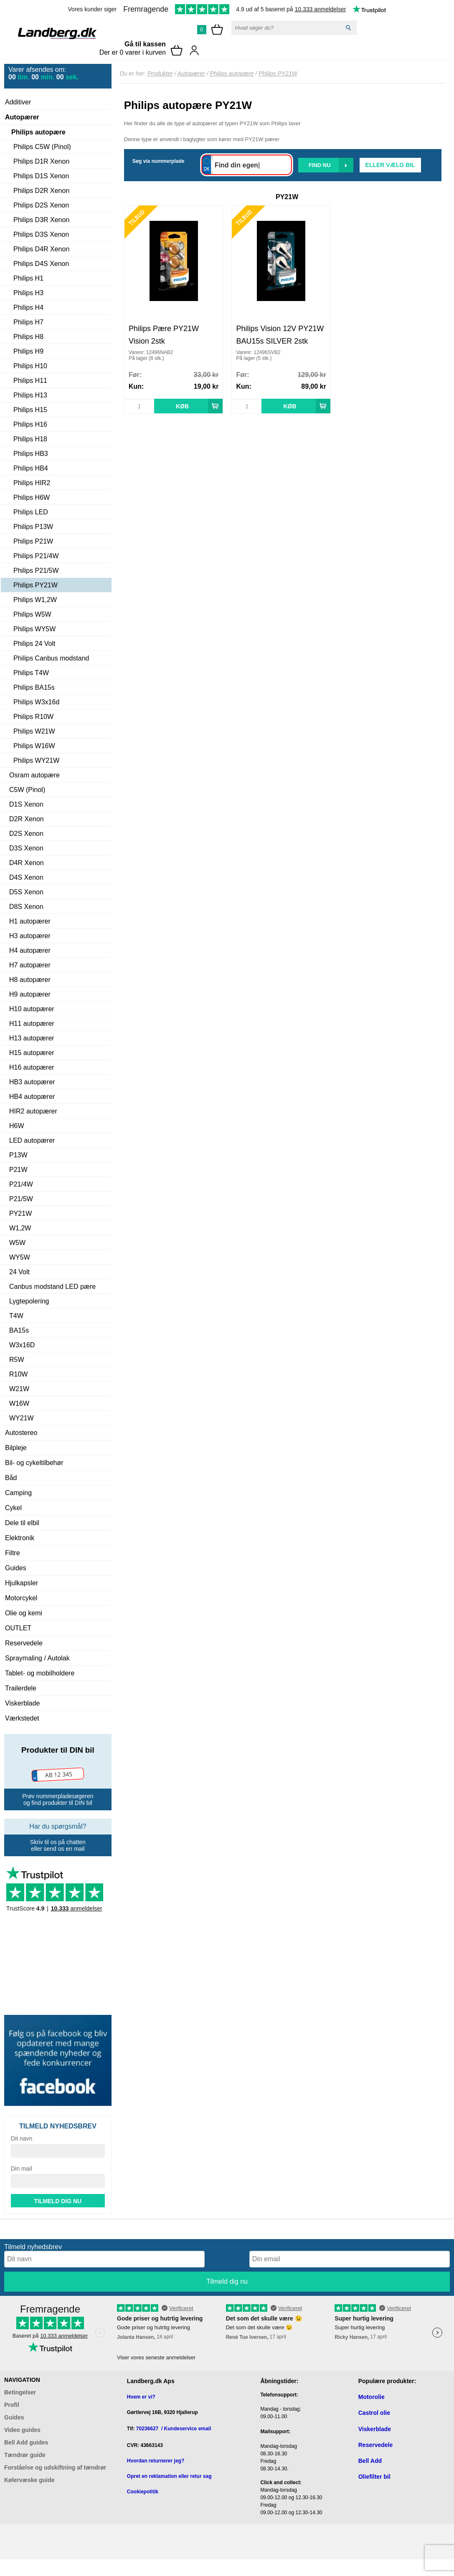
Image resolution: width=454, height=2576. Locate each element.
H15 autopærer (31, 1052)
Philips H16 (30, 424)
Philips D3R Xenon (41, 219)
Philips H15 (30, 409)
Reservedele (24, 1643)
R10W (18, 1374)
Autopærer (22, 117)
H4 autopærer (30, 950)
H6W (16, 1125)
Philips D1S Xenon (41, 176)
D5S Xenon (26, 892)
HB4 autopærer (32, 1096)
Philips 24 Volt (34, 643)
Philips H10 (30, 365)
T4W (16, 1315)
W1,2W (20, 1228)
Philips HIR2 (31, 482)
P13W (18, 1155)
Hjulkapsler (21, 1583)
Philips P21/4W (36, 555)
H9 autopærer (30, 994)
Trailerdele (20, 1688)
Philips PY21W (35, 585)
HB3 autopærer (32, 1082)
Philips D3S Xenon (41, 234)
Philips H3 (28, 292)
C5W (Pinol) (27, 789)
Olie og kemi (23, 1613)
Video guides (22, 2430)
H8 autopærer (30, 979)
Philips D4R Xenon (41, 249)
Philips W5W (32, 614)
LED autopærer (32, 1140)
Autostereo (21, 1432)
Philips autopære (38, 132)
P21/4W (21, 1184)
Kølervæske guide (29, 2480)
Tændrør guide (25, 2455)
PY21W (20, 1213)
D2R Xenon (26, 818)
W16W (19, 1403)
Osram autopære (34, 775)
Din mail (21, 2168)
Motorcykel (21, 1598)
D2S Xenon (26, 833)
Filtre (12, 1552)
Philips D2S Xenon (41, 205)
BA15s (19, 1330)
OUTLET (18, 1628)
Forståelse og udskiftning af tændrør (55, 2467)
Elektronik (19, 1537)
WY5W (19, 1257)
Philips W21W (34, 731)
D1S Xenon (26, 804)
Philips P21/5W (36, 570)
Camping (18, 1492)
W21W (19, 1388)
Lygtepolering (29, 1301)
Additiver (18, 102)
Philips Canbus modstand (51, 658)
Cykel (13, 1507)
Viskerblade (22, 1703)
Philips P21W (33, 541)
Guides (15, 1567)
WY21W (21, 1418)
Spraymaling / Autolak (37, 1658)
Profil (11, 2404)
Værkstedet (22, 1718)
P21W (18, 1169)
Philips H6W (31, 497)
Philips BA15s (34, 687)
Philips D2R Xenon (41, 190)
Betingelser (20, 2392)
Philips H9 (28, 351)
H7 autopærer (30, 965)
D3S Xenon (26, 848)
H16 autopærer (31, 1067)
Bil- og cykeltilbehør (34, 1462)
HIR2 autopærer (33, 1111)
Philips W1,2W (35, 599)
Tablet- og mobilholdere (39, 1673)
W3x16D (22, 1345)
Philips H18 (30, 439)
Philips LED (30, 512)
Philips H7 (28, 322)
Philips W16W (34, 745)
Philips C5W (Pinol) (42, 146)
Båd (11, 1477)
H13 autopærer (31, 1038)
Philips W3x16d (36, 702)
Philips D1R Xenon (41, 161)
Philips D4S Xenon (41, 263)
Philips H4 (28, 307)
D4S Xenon (26, 877)
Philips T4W (31, 672)
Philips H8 (28, 336)
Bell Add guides (26, 2442)
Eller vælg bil (390, 165)
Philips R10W (33, 716)
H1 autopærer (30, 921)
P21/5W (21, 1198)
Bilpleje (16, 1447)
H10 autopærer (31, 1008)
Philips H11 (30, 380)
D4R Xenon (26, 862)
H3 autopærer (30, 935)
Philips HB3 (30, 453)
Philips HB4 (30, 468)
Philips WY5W (34, 629)
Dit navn (21, 2138)
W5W (17, 1242)
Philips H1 (28, 278)
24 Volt (19, 1271)
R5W (16, 1359)
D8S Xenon (26, 906)
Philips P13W (33, 526)
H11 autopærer (31, 1023)
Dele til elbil (22, 1522)
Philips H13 (30, 395)
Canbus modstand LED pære (52, 1286)
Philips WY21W (36, 760)
